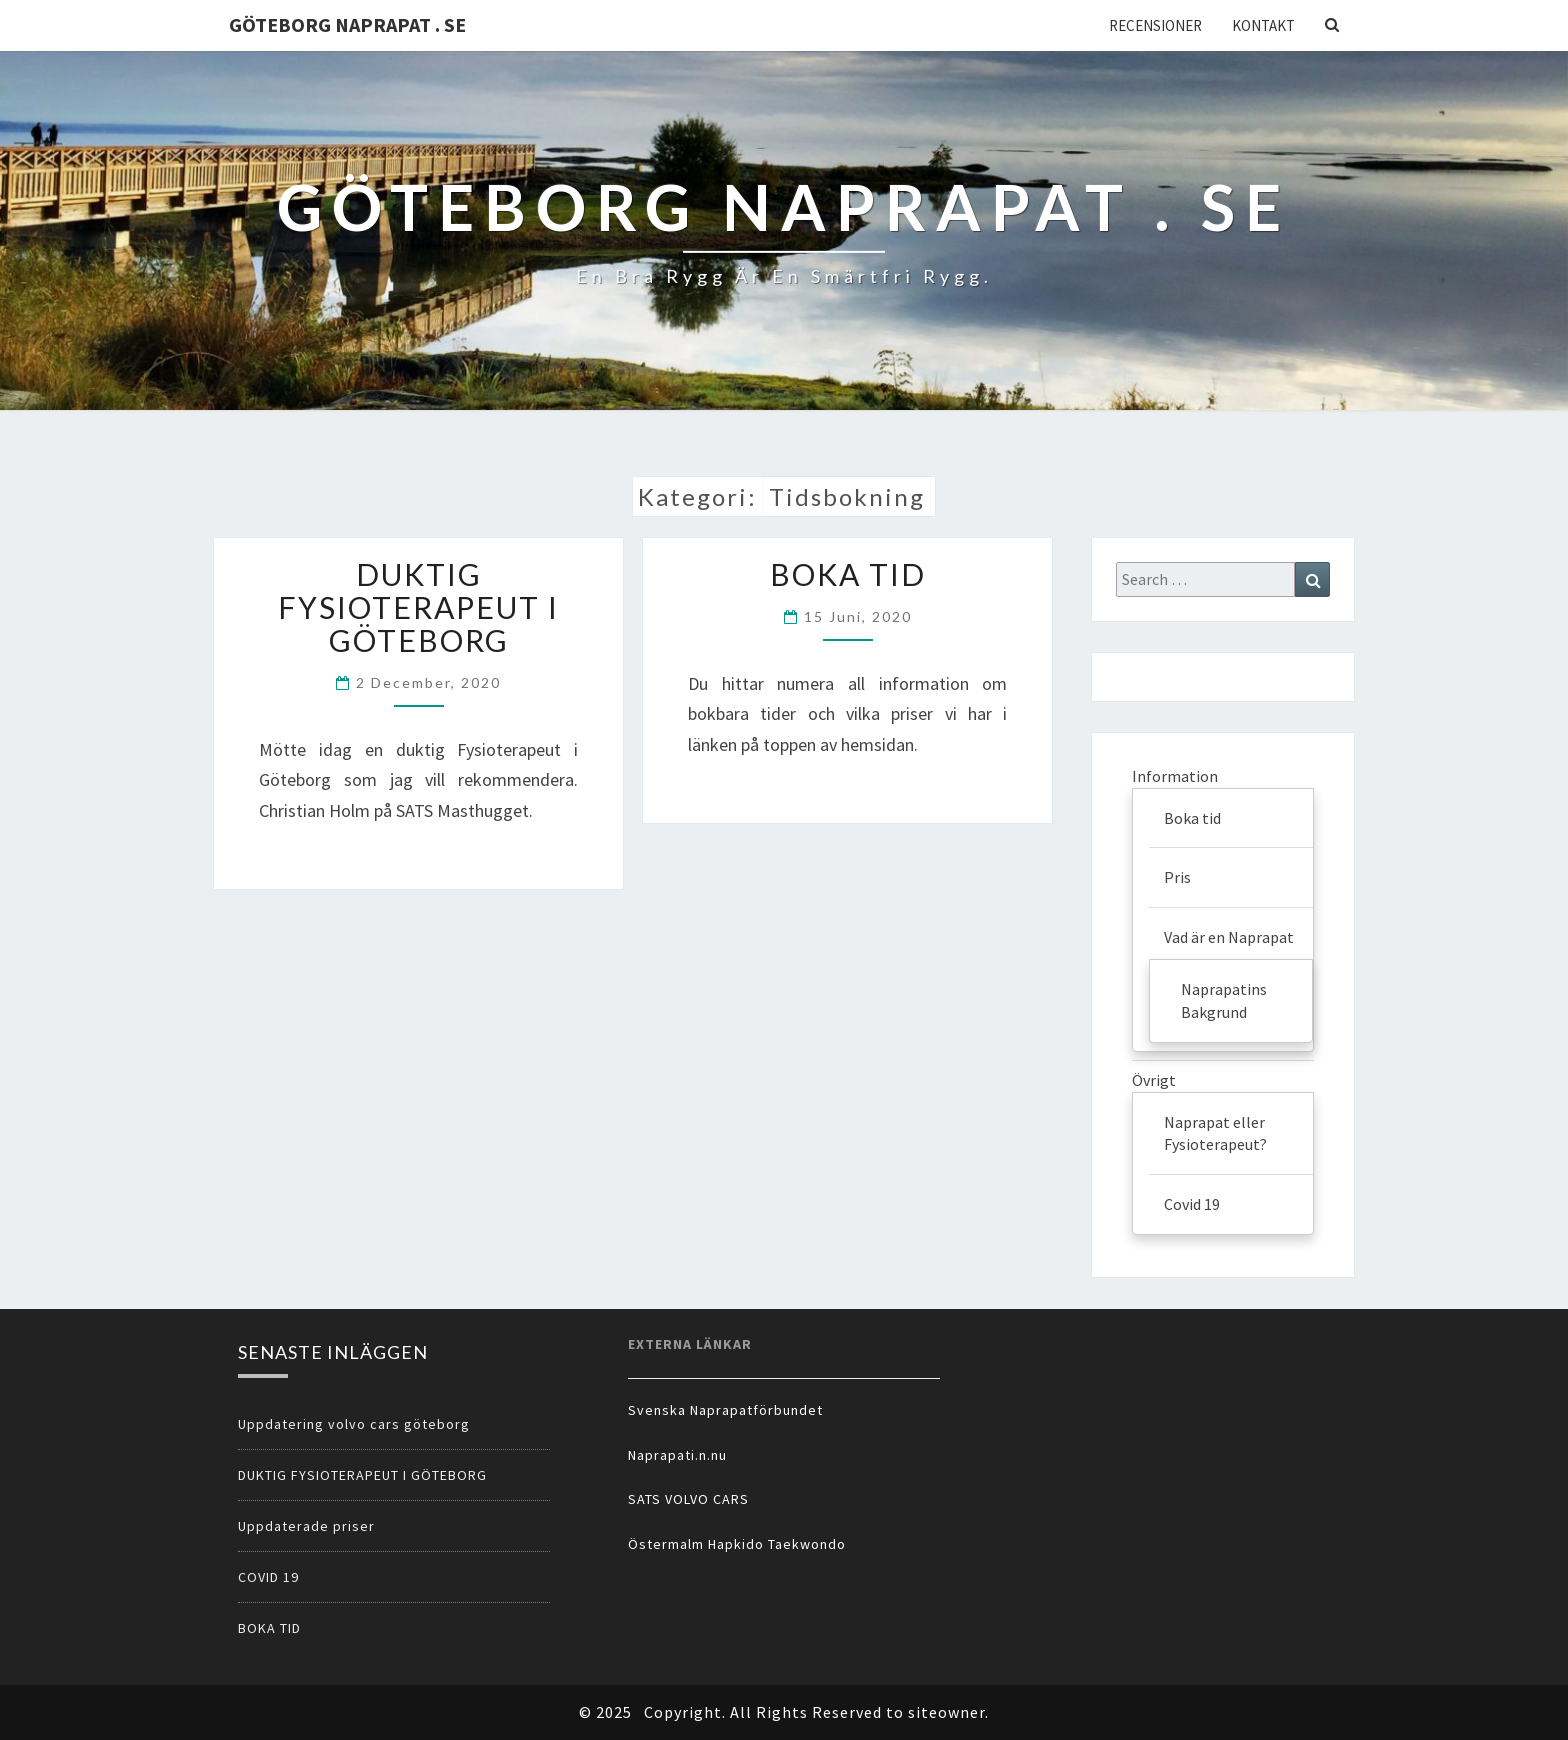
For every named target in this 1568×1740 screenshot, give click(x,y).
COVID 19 (268, 1577)
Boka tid (1192, 818)
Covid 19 (1192, 1204)
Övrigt (1154, 1080)
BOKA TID (848, 574)
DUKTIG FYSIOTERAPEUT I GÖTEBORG (418, 607)
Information (1175, 776)
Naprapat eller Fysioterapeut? (1215, 1133)
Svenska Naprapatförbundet (725, 1410)
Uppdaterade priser (306, 1526)
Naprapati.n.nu (677, 1455)
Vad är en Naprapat (1229, 937)
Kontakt (1263, 25)
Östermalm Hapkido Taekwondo (737, 1544)
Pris (1177, 877)
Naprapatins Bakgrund (1224, 1000)
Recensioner (1155, 25)
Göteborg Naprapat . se (347, 24)
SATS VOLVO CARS (688, 1499)
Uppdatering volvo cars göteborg (354, 1424)
